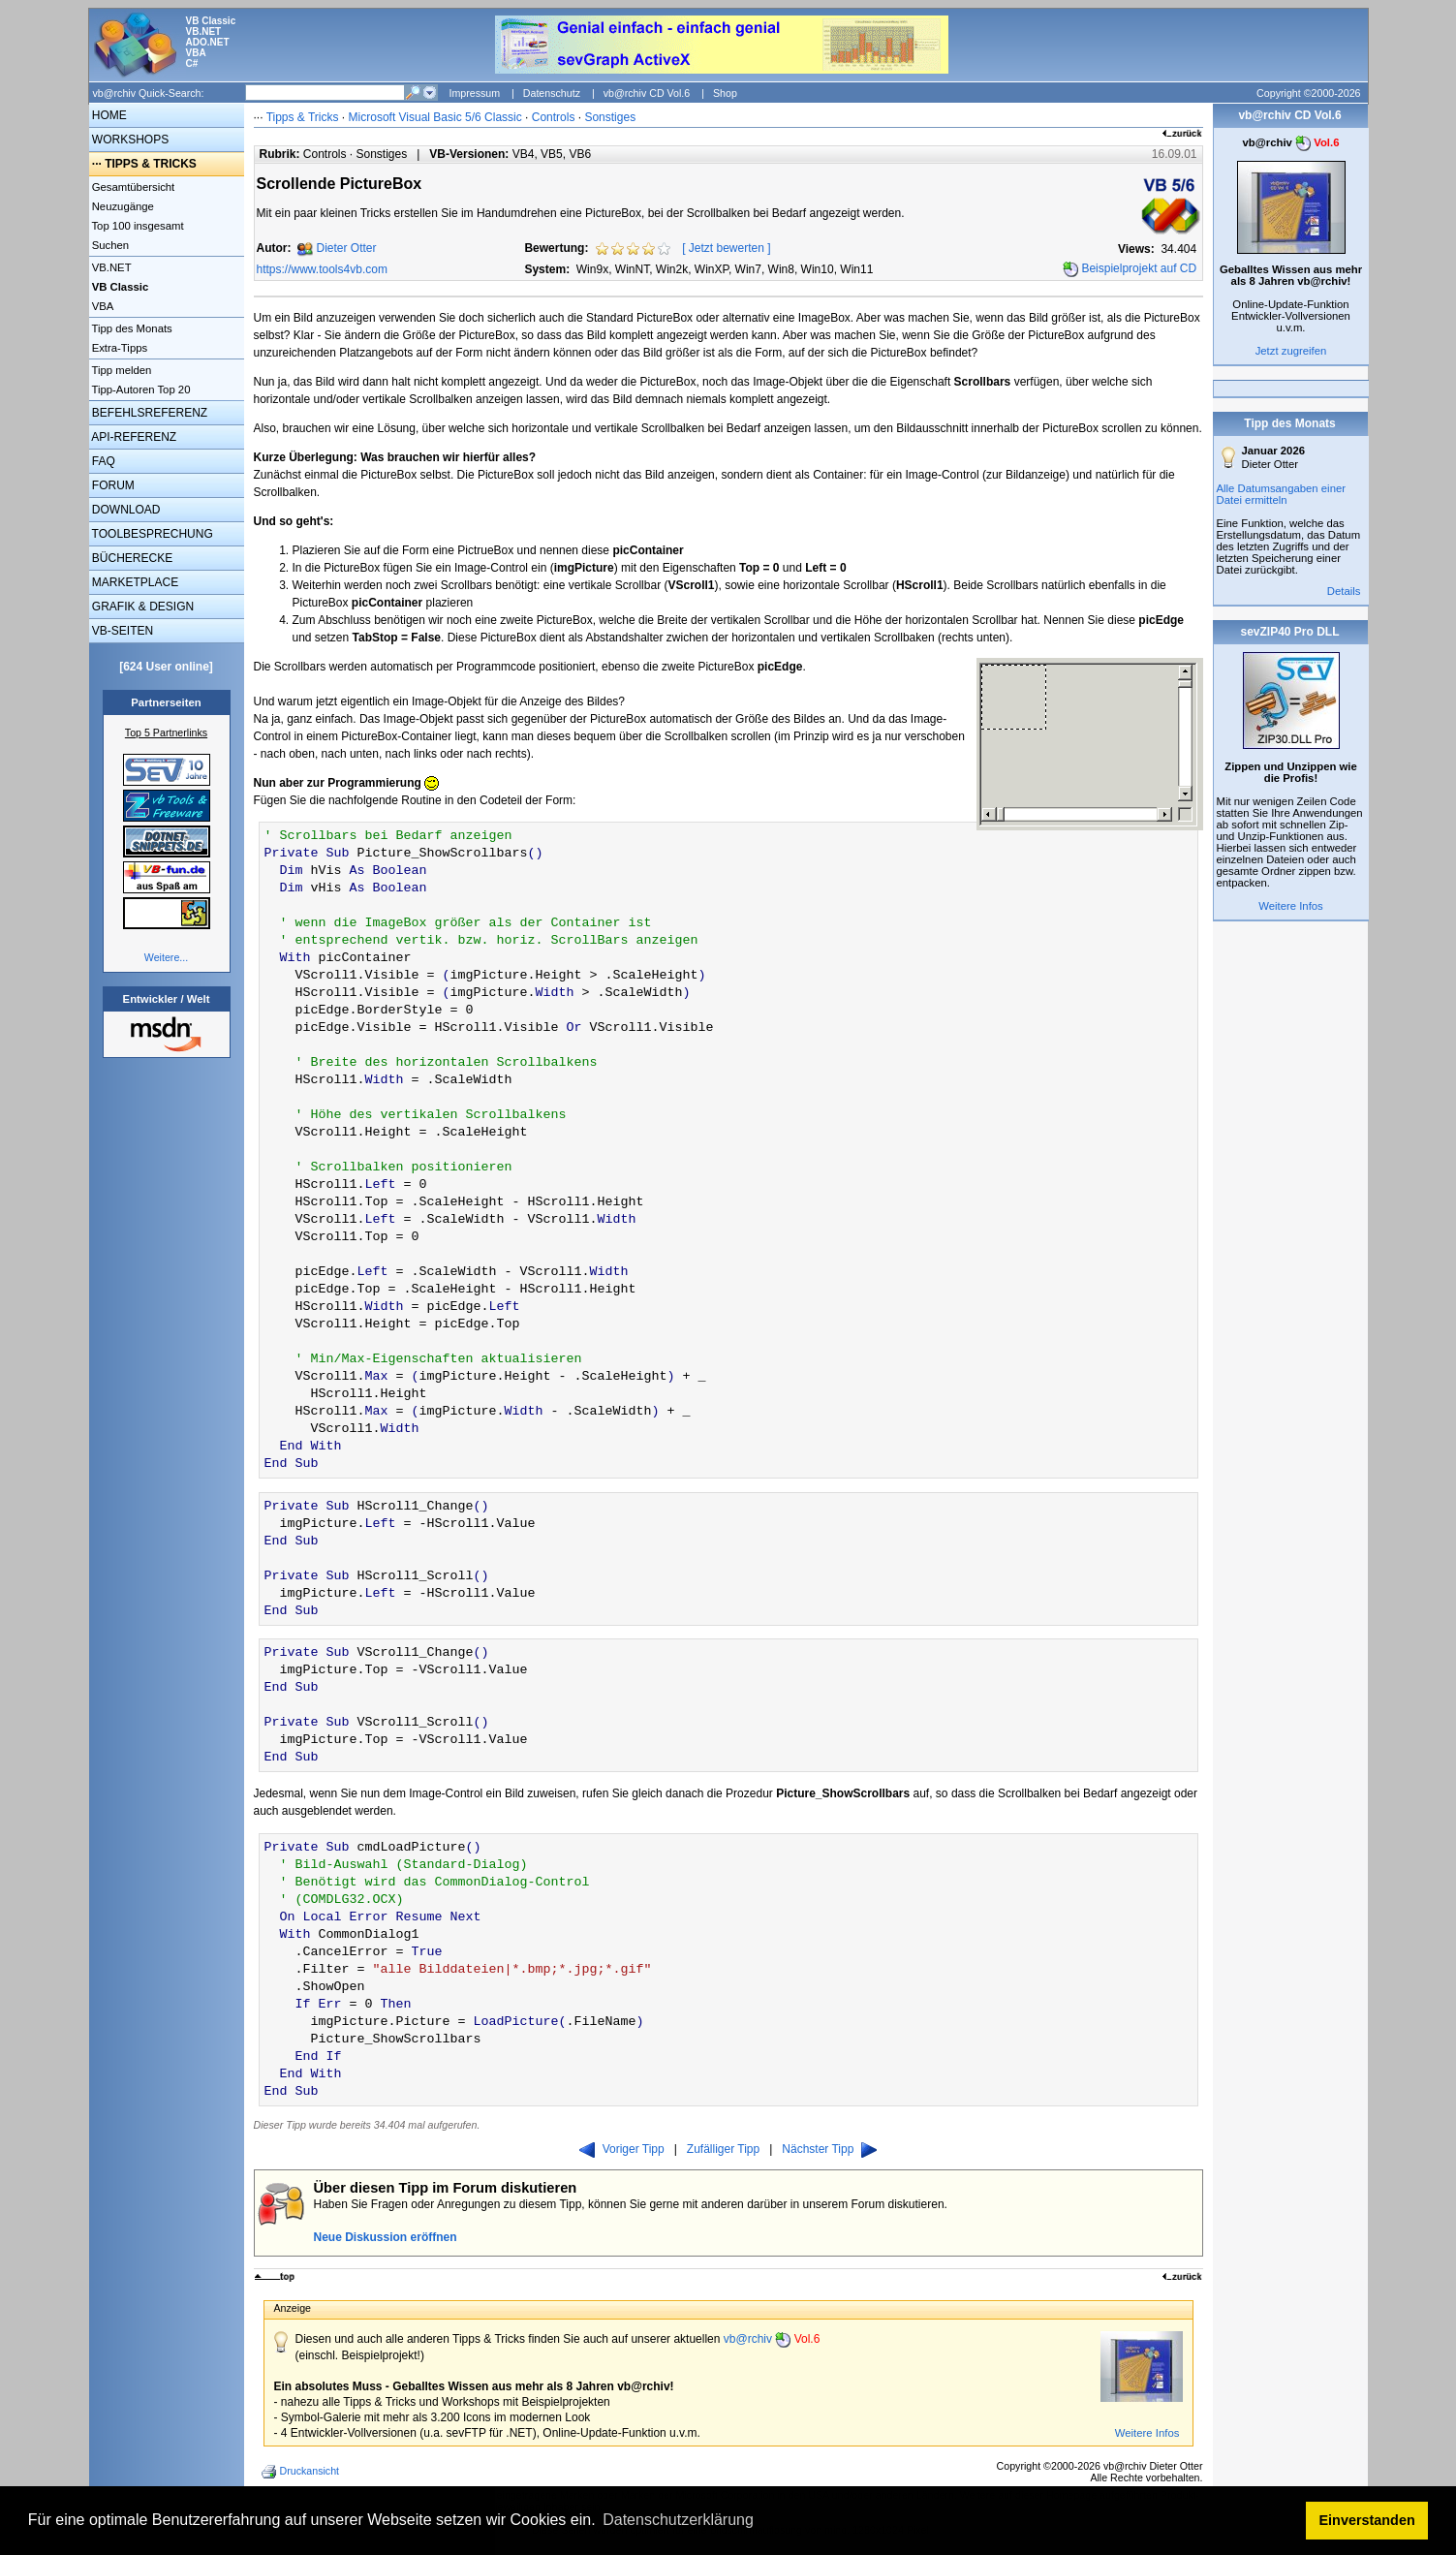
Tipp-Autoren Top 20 (140, 389)
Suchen (109, 245)
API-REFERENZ (133, 437)
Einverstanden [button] (1367, 2520)
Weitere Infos (1147, 2433)
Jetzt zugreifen (1291, 351)
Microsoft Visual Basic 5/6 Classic (437, 117)
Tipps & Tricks (302, 117)
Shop (725, 93)
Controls (553, 117)
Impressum (474, 93)
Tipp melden (120, 370)
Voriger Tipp (622, 2149)
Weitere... (166, 957)
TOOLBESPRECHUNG (151, 534)
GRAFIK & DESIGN (142, 606)
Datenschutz (551, 93)
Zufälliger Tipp (723, 2149)
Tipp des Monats (130, 328)
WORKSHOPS (129, 139)
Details (1344, 591)
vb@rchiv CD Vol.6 (647, 93)
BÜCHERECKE (131, 558)
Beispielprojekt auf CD (1138, 268)
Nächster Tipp (829, 2149)
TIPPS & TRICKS (151, 164)
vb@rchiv (772, 2339)
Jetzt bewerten (726, 248)
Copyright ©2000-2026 (1308, 93)
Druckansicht (302, 2471)
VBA (101, 306)
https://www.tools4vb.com (322, 269)
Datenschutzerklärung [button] (678, 2519)
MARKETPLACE (134, 582)
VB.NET (110, 267)
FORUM (112, 485)
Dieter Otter (347, 248)
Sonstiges (609, 117)
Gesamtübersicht (132, 187)
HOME (108, 115)
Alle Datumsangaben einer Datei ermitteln (1282, 494)
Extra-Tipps (118, 348)
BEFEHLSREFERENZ (148, 413)
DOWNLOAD (125, 509)
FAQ (102, 461)
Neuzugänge (121, 206)
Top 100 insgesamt (136, 226)
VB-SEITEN (121, 631)
